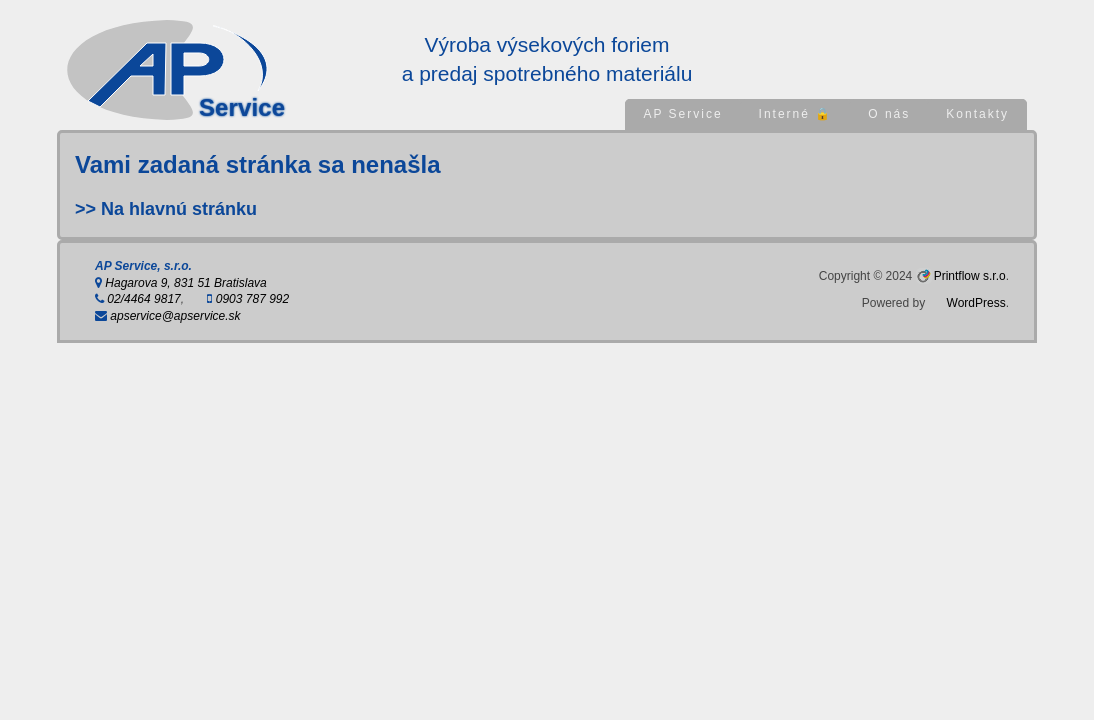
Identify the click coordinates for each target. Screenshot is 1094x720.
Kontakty (977, 114)
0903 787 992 (248, 299)
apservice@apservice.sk (168, 316)
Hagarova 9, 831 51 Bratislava (181, 283)
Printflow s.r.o (970, 276)
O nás (889, 114)
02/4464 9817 (138, 299)
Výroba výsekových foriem (546, 44)
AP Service (682, 114)
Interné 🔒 (796, 114)
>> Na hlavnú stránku (166, 209)
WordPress (976, 303)
